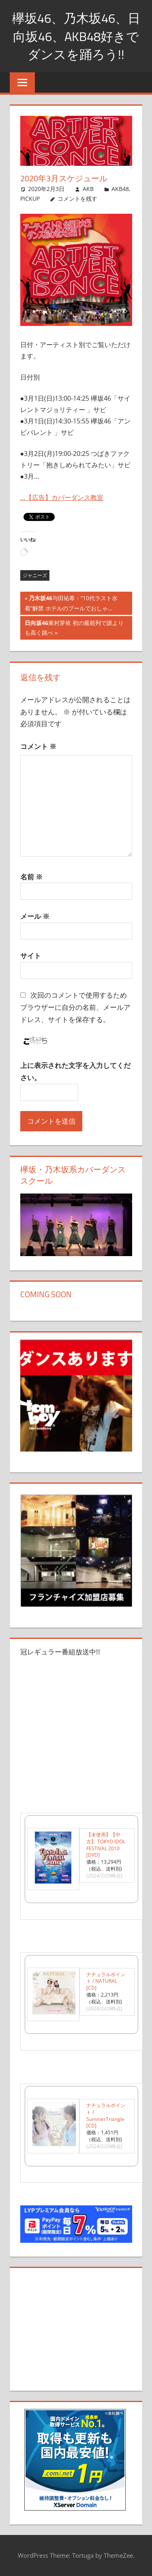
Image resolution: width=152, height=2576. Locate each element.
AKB (88, 189)
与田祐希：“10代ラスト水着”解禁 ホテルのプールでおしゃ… (71, 604)
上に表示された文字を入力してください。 (75, 1071)
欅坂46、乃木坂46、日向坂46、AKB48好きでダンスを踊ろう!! (76, 36)
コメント (38, 746)
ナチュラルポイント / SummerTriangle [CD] (105, 2115)
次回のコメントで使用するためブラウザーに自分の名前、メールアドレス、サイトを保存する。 (75, 1007)
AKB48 (120, 189)
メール (34, 916)
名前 (31, 876)
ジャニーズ (35, 575)
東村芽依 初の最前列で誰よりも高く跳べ (74, 629)
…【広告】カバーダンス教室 (61, 497)
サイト (30, 955)
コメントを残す (77, 198)
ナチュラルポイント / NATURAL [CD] (105, 1981)
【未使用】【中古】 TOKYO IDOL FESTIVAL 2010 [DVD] (105, 1844)
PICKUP (30, 198)
